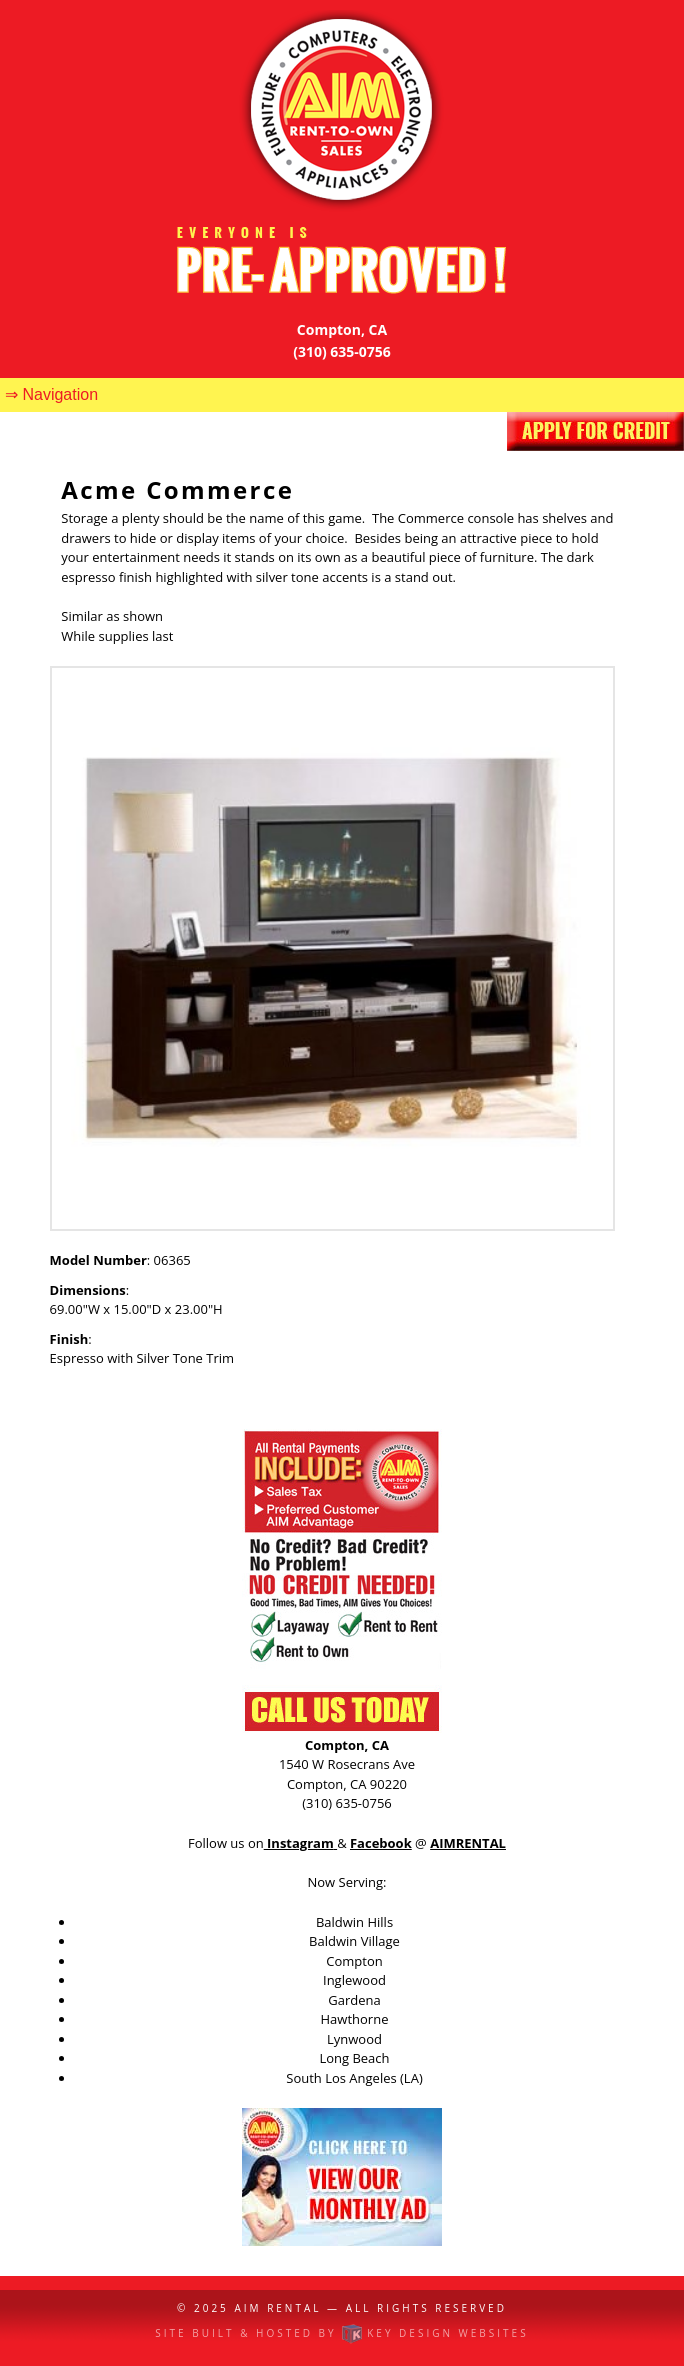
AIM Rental (277, 2308)
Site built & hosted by (341, 2333)
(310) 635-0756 (342, 351)
